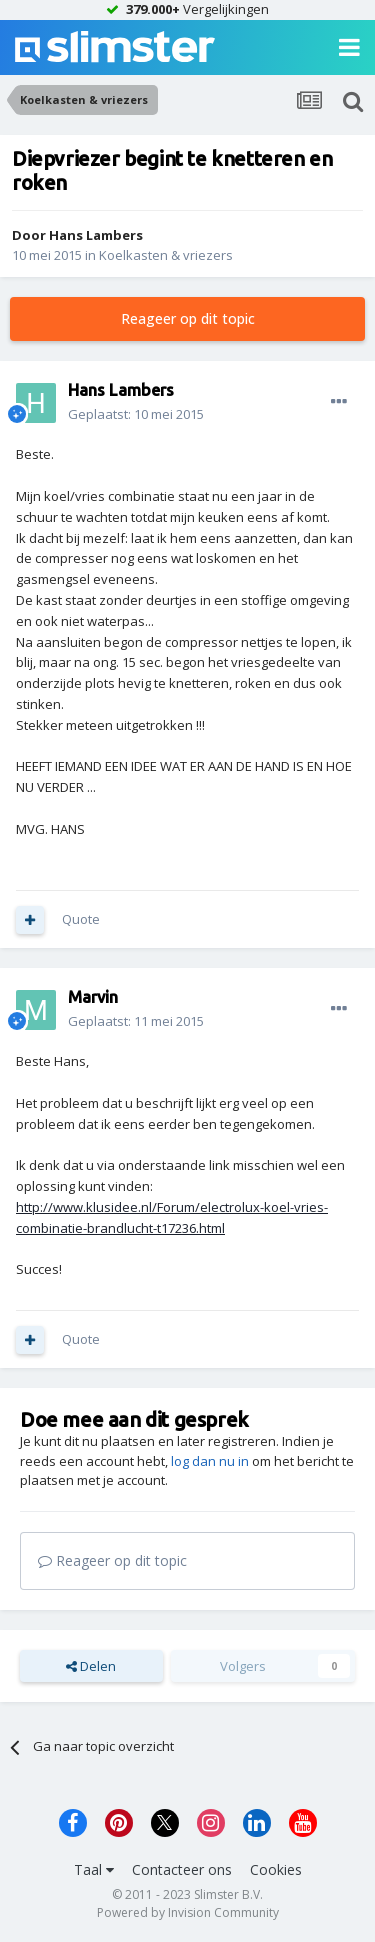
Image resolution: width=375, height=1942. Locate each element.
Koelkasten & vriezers (166, 255)
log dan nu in (210, 1461)
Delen (91, 1666)
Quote (81, 919)
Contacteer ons (182, 1869)
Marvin (93, 997)
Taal (94, 1869)
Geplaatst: (136, 414)
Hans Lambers (96, 235)
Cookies (276, 1869)
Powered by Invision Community (188, 1912)
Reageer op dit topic (188, 318)
